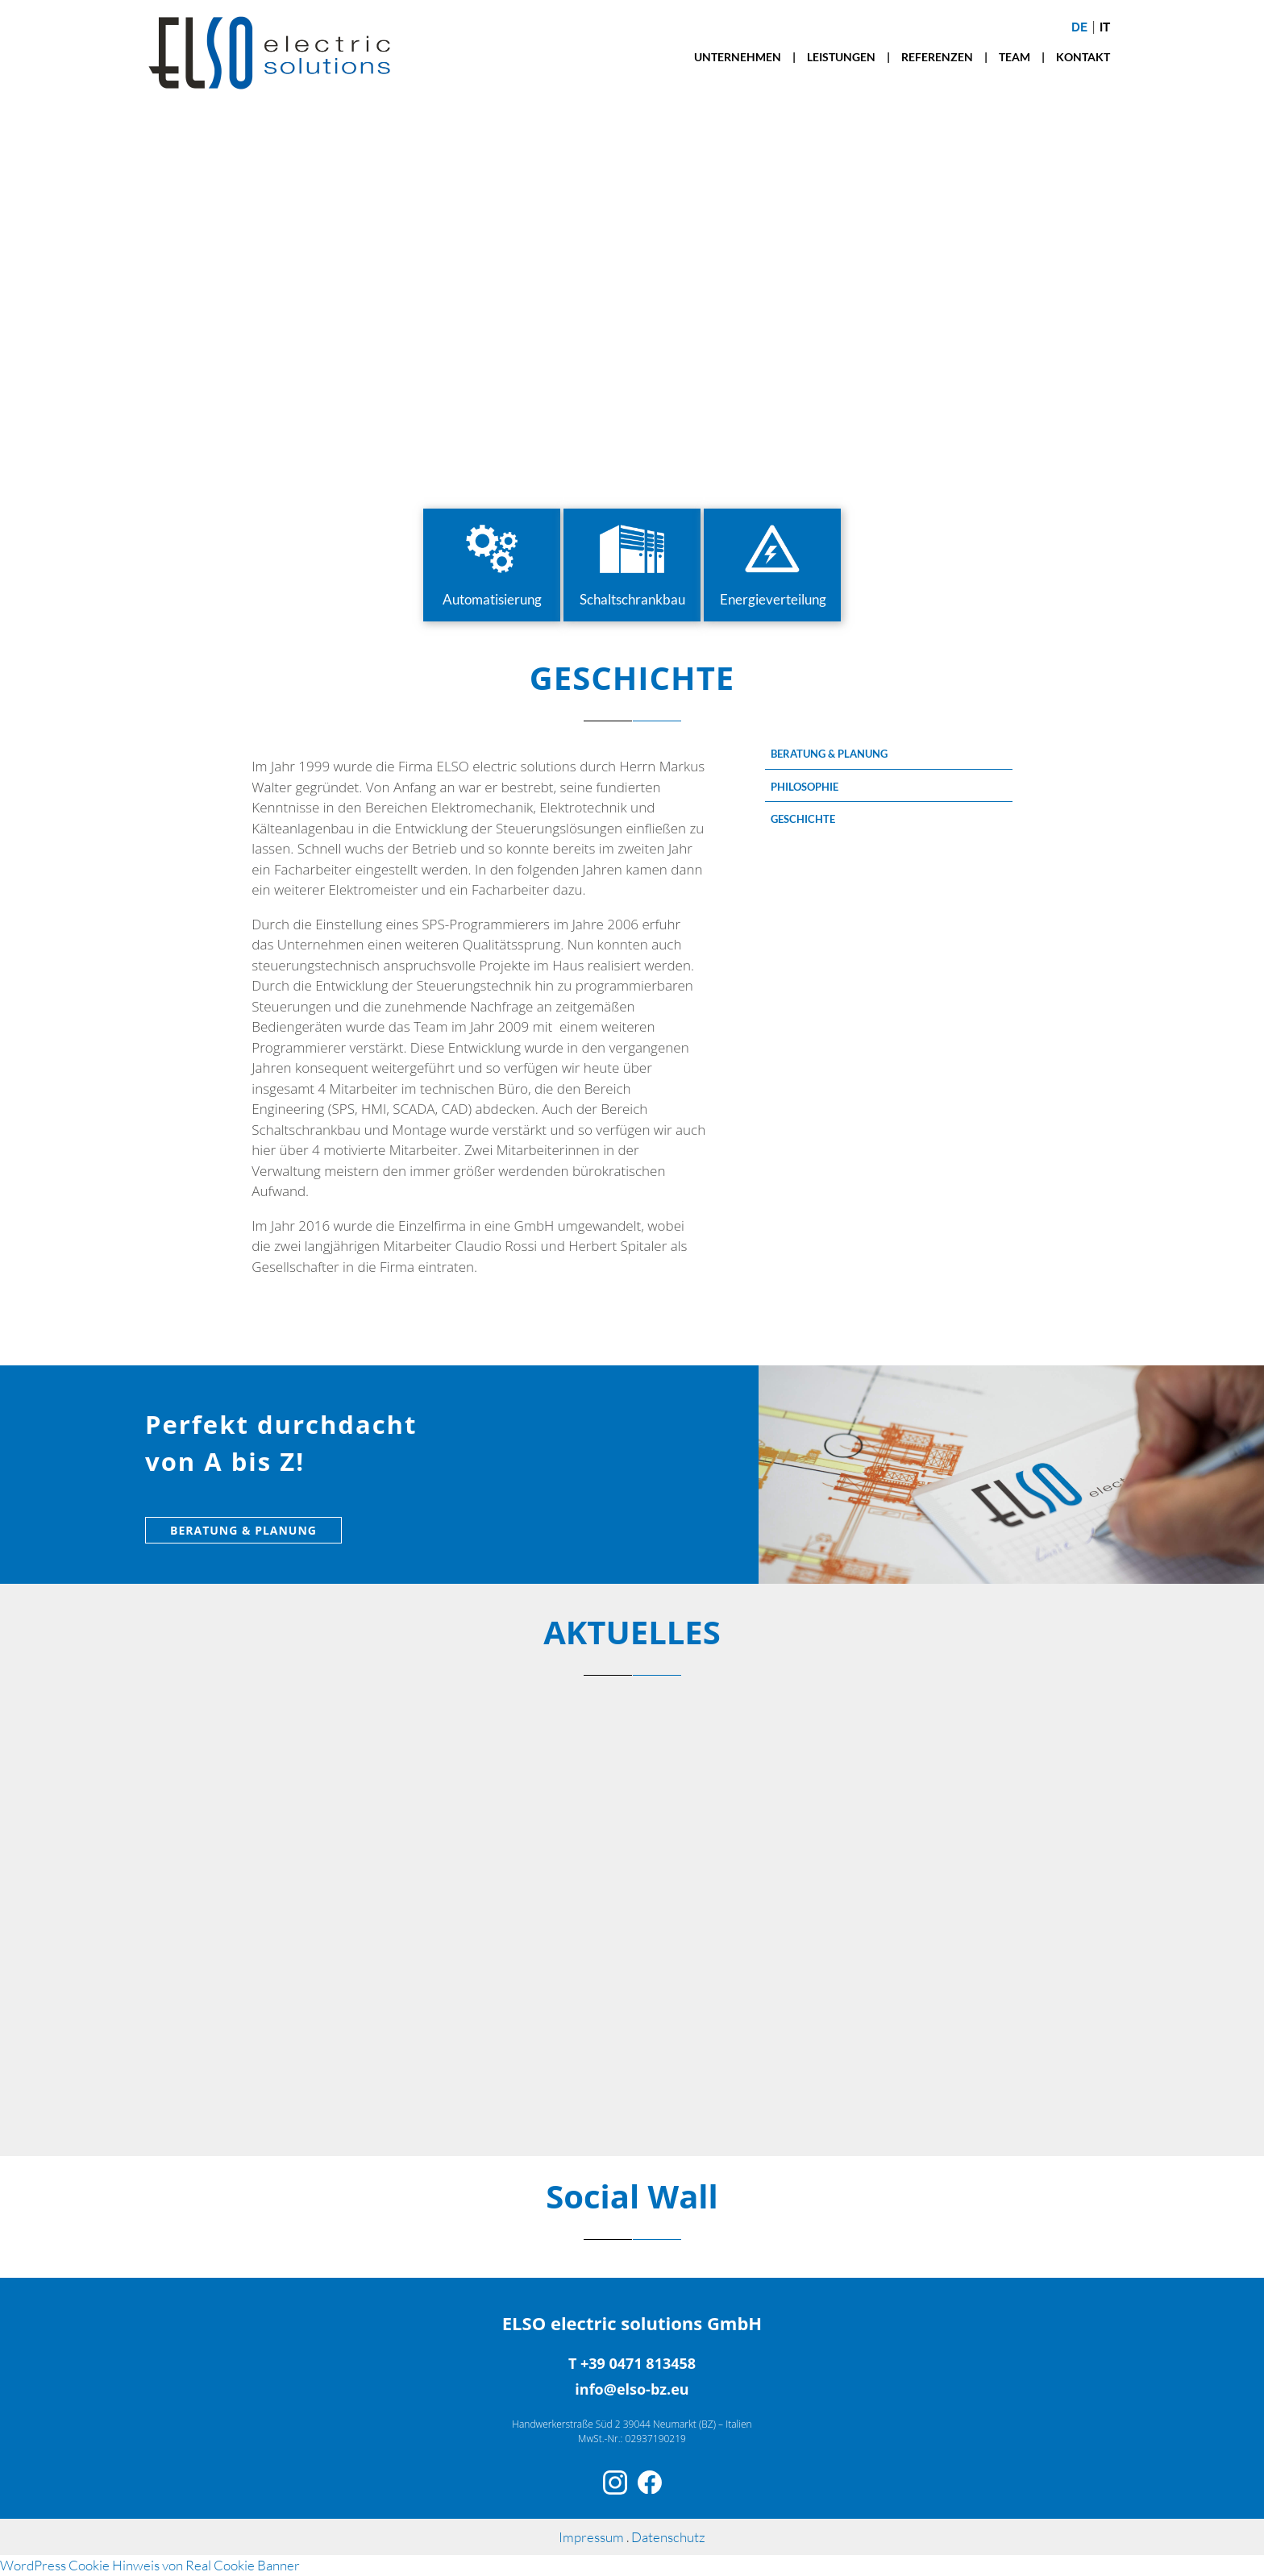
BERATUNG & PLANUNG (829, 753)
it (1105, 27)
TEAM (1014, 57)
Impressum (592, 2536)
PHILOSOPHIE (804, 786)
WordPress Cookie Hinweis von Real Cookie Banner (150, 2565)
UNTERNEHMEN (737, 57)
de (1079, 27)
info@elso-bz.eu (631, 2389)
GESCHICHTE (803, 818)
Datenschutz (668, 2536)
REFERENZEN (937, 57)
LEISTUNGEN (841, 57)
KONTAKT (1083, 57)
